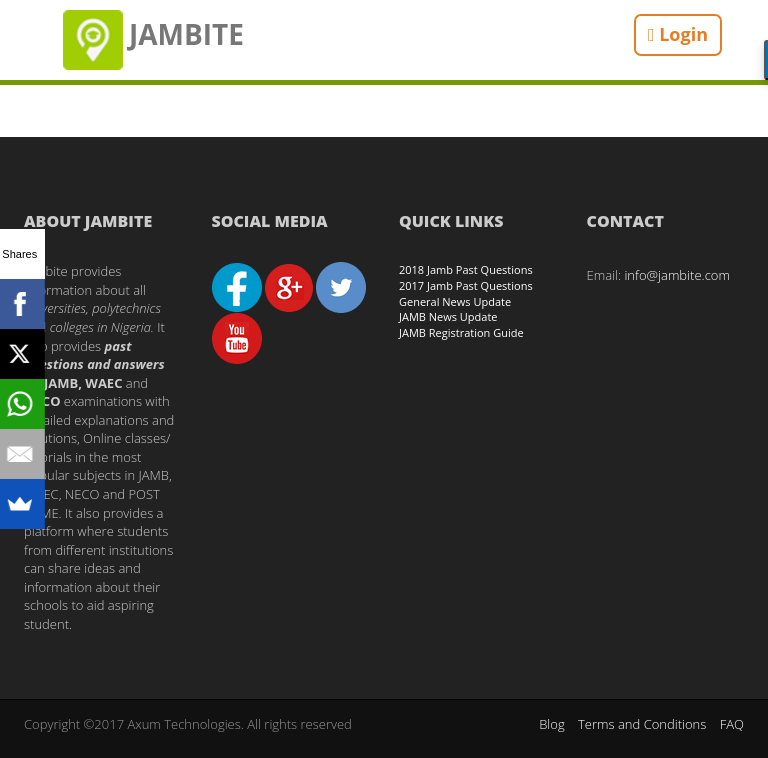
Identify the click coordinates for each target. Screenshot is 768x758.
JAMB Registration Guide (461, 332)
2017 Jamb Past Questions (466, 285)
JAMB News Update (448, 316)
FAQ (732, 724)
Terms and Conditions (642, 724)
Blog (551, 724)
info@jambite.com (677, 275)
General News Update (455, 301)
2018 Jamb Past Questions (466, 269)
